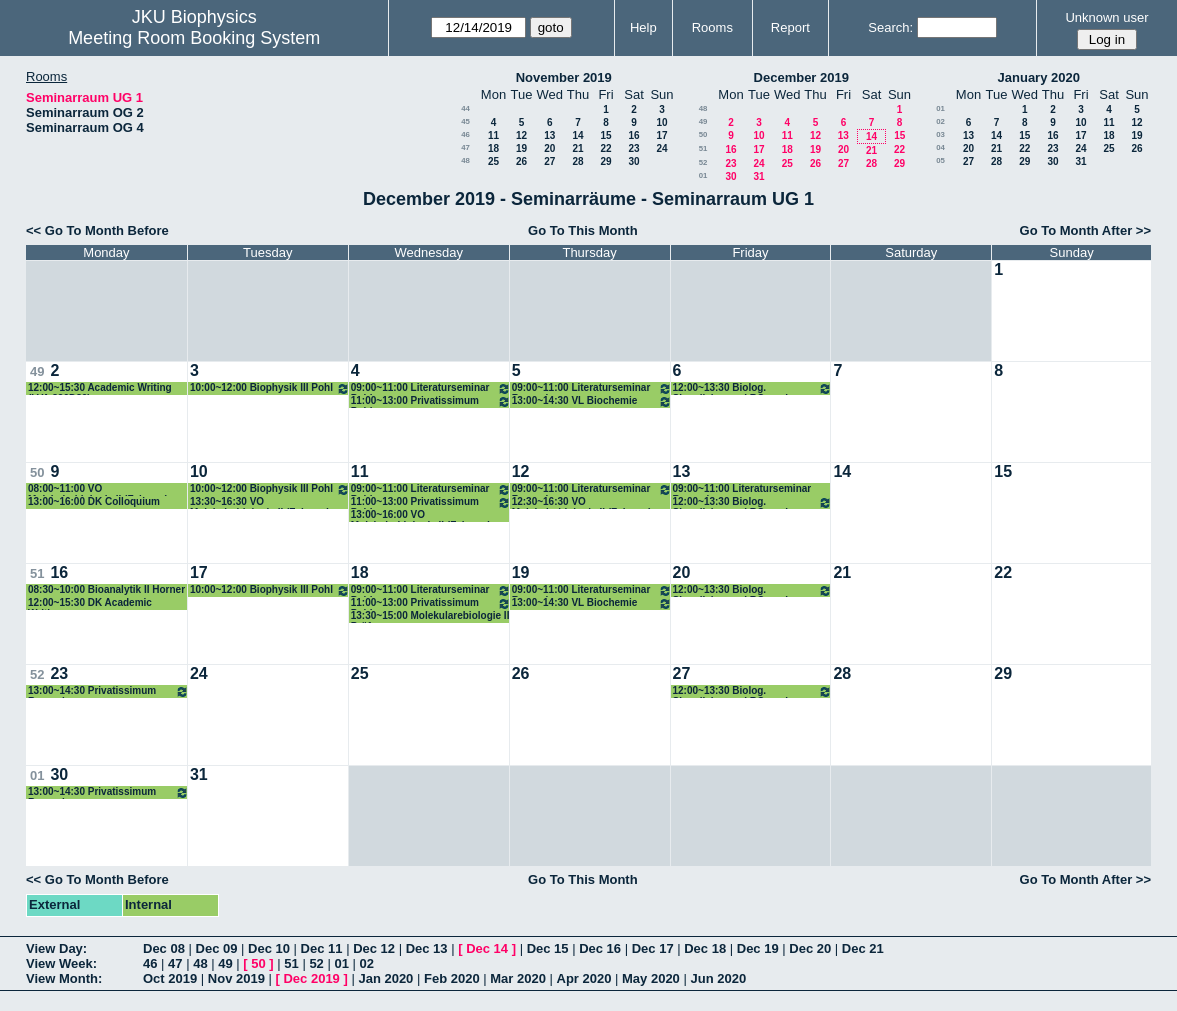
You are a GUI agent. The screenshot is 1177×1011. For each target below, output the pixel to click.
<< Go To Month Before (97, 230)
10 (661, 122)
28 (577, 161)
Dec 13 (427, 948)
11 (493, 135)
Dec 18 (705, 948)
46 (465, 134)
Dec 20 (810, 948)
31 (758, 176)
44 (465, 108)
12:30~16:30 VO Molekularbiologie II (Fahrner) (582, 502)
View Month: (64, 978)
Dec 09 (217, 948)
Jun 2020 (718, 978)
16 (633, 135)
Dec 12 (374, 948)
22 (605, 148)
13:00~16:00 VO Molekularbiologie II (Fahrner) (421, 515)
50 (703, 134)
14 (577, 135)
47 (465, 147)
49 (703, 121)
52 (703, 162)
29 (605, 161)
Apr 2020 (584, 978)
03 (940, 134)
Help (643, 27)
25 (493, 161)
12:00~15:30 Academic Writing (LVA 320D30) (100, 388)
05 (940, 160)
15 (605, 135)
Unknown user (1106, 17)
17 (661, 135)
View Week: (61, 963)
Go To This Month (583, 230)
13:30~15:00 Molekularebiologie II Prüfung (430, 616)
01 (703, 175)
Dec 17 (653, 948)
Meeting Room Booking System (194, 38)
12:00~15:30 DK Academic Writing (90, 603)
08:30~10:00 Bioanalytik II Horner (106, 589)
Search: (890, 27)
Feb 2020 (452, 978)
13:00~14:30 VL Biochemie (592, 401)
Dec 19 (758, 948)
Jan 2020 (385, 978)
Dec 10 (269, 948)
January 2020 (1039, 77)
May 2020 (651, 978)
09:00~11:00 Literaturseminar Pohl (431, 388)
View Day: (56, 948)
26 (521, 161)
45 (465, 121)
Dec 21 (863, 948)
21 (577, 148)
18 (493, 148)
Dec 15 (548, 948)
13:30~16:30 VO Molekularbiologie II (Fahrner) (260, 502)
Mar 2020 (518, 978)
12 (521, 135)
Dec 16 (600, 948)
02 (940, 121)
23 (633, 148)
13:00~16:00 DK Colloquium (94, 501)
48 (465, 160)
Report (790, 27)
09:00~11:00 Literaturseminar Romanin (592, 388)
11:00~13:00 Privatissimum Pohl (431, 401)
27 (549, 161)
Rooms (712, 27)
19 (521, 148)
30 (633, 161)
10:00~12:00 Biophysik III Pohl (270, 388)
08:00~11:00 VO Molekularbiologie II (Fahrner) (98, 489)
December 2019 (801, 77)
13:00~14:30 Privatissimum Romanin (108, 691)
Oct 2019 (170, 978)
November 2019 (564, 77)
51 (703, 148)
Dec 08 (164, 948)
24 (661, 148)
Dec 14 (487, 948)
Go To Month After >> (1085, 230)
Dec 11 (322, 948)
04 (940, 147)
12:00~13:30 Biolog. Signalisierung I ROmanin (753, 388)
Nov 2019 (236, 978)
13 (549, 135)
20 (549, 148)
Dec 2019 (311, 978)
